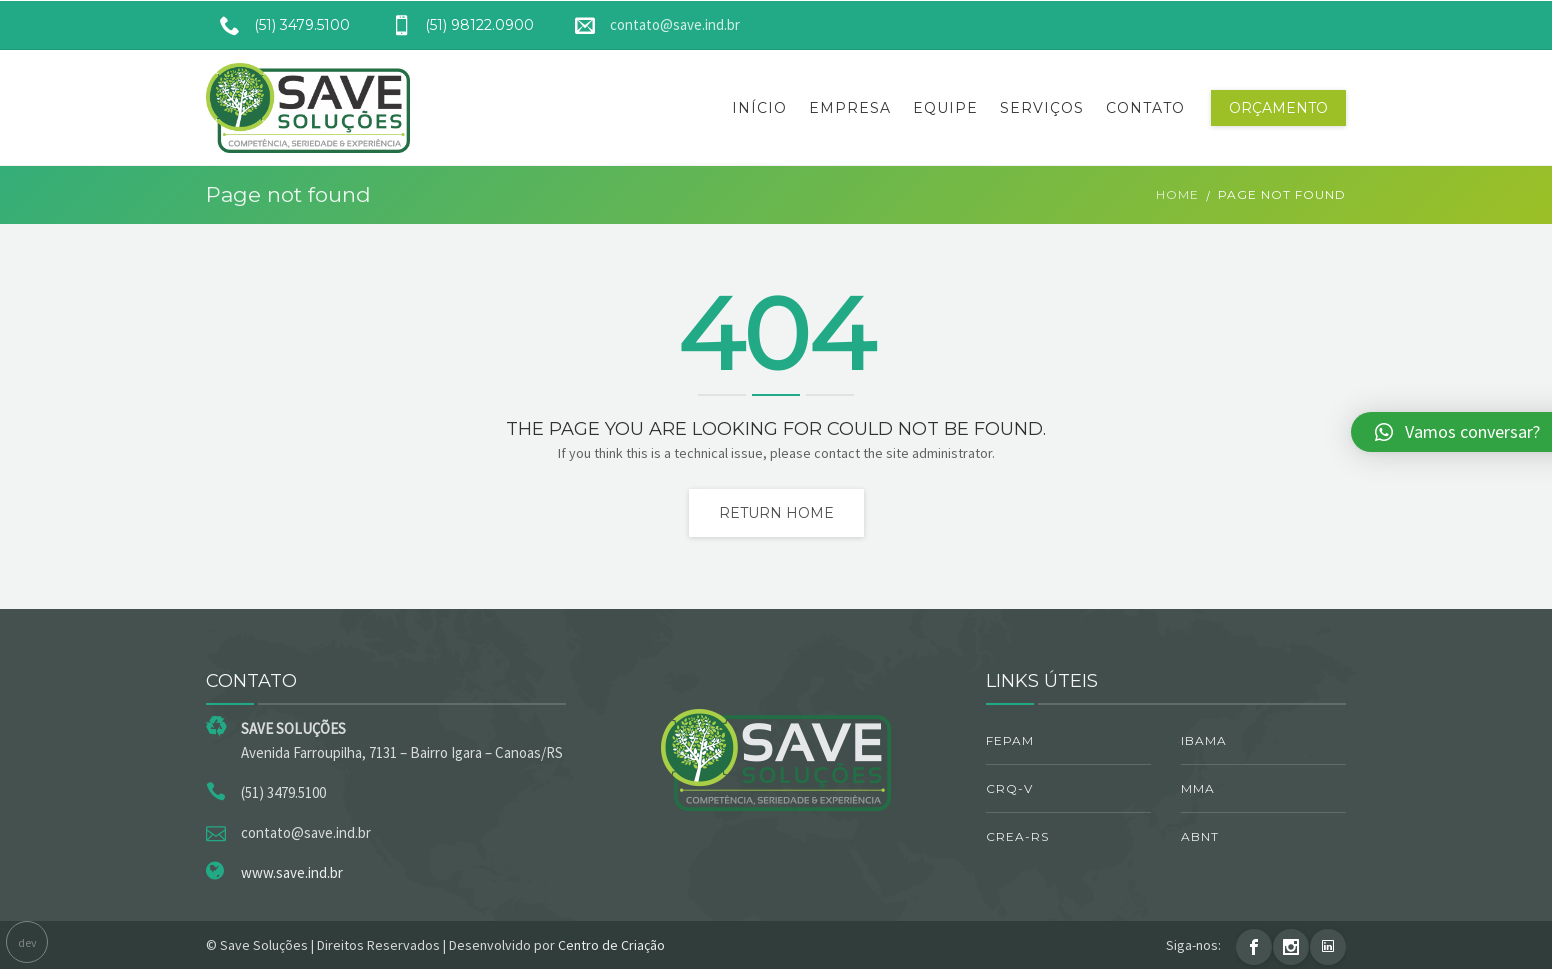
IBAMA (1204, 740)
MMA (1198, 788)
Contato (1145, 108)
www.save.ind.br (292, 872)
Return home (776, 513)
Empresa (850, 108)
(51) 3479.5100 (278, 25)
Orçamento (1278, 108)
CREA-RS (1017, 836)
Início (759, 108)
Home (1177, 194)
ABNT (1200, 836)
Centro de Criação (611, 945)
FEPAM (1010, 740)
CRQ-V (1009, 788)
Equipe (945, 108)
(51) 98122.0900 (455, 25)
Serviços (1042, 108)
